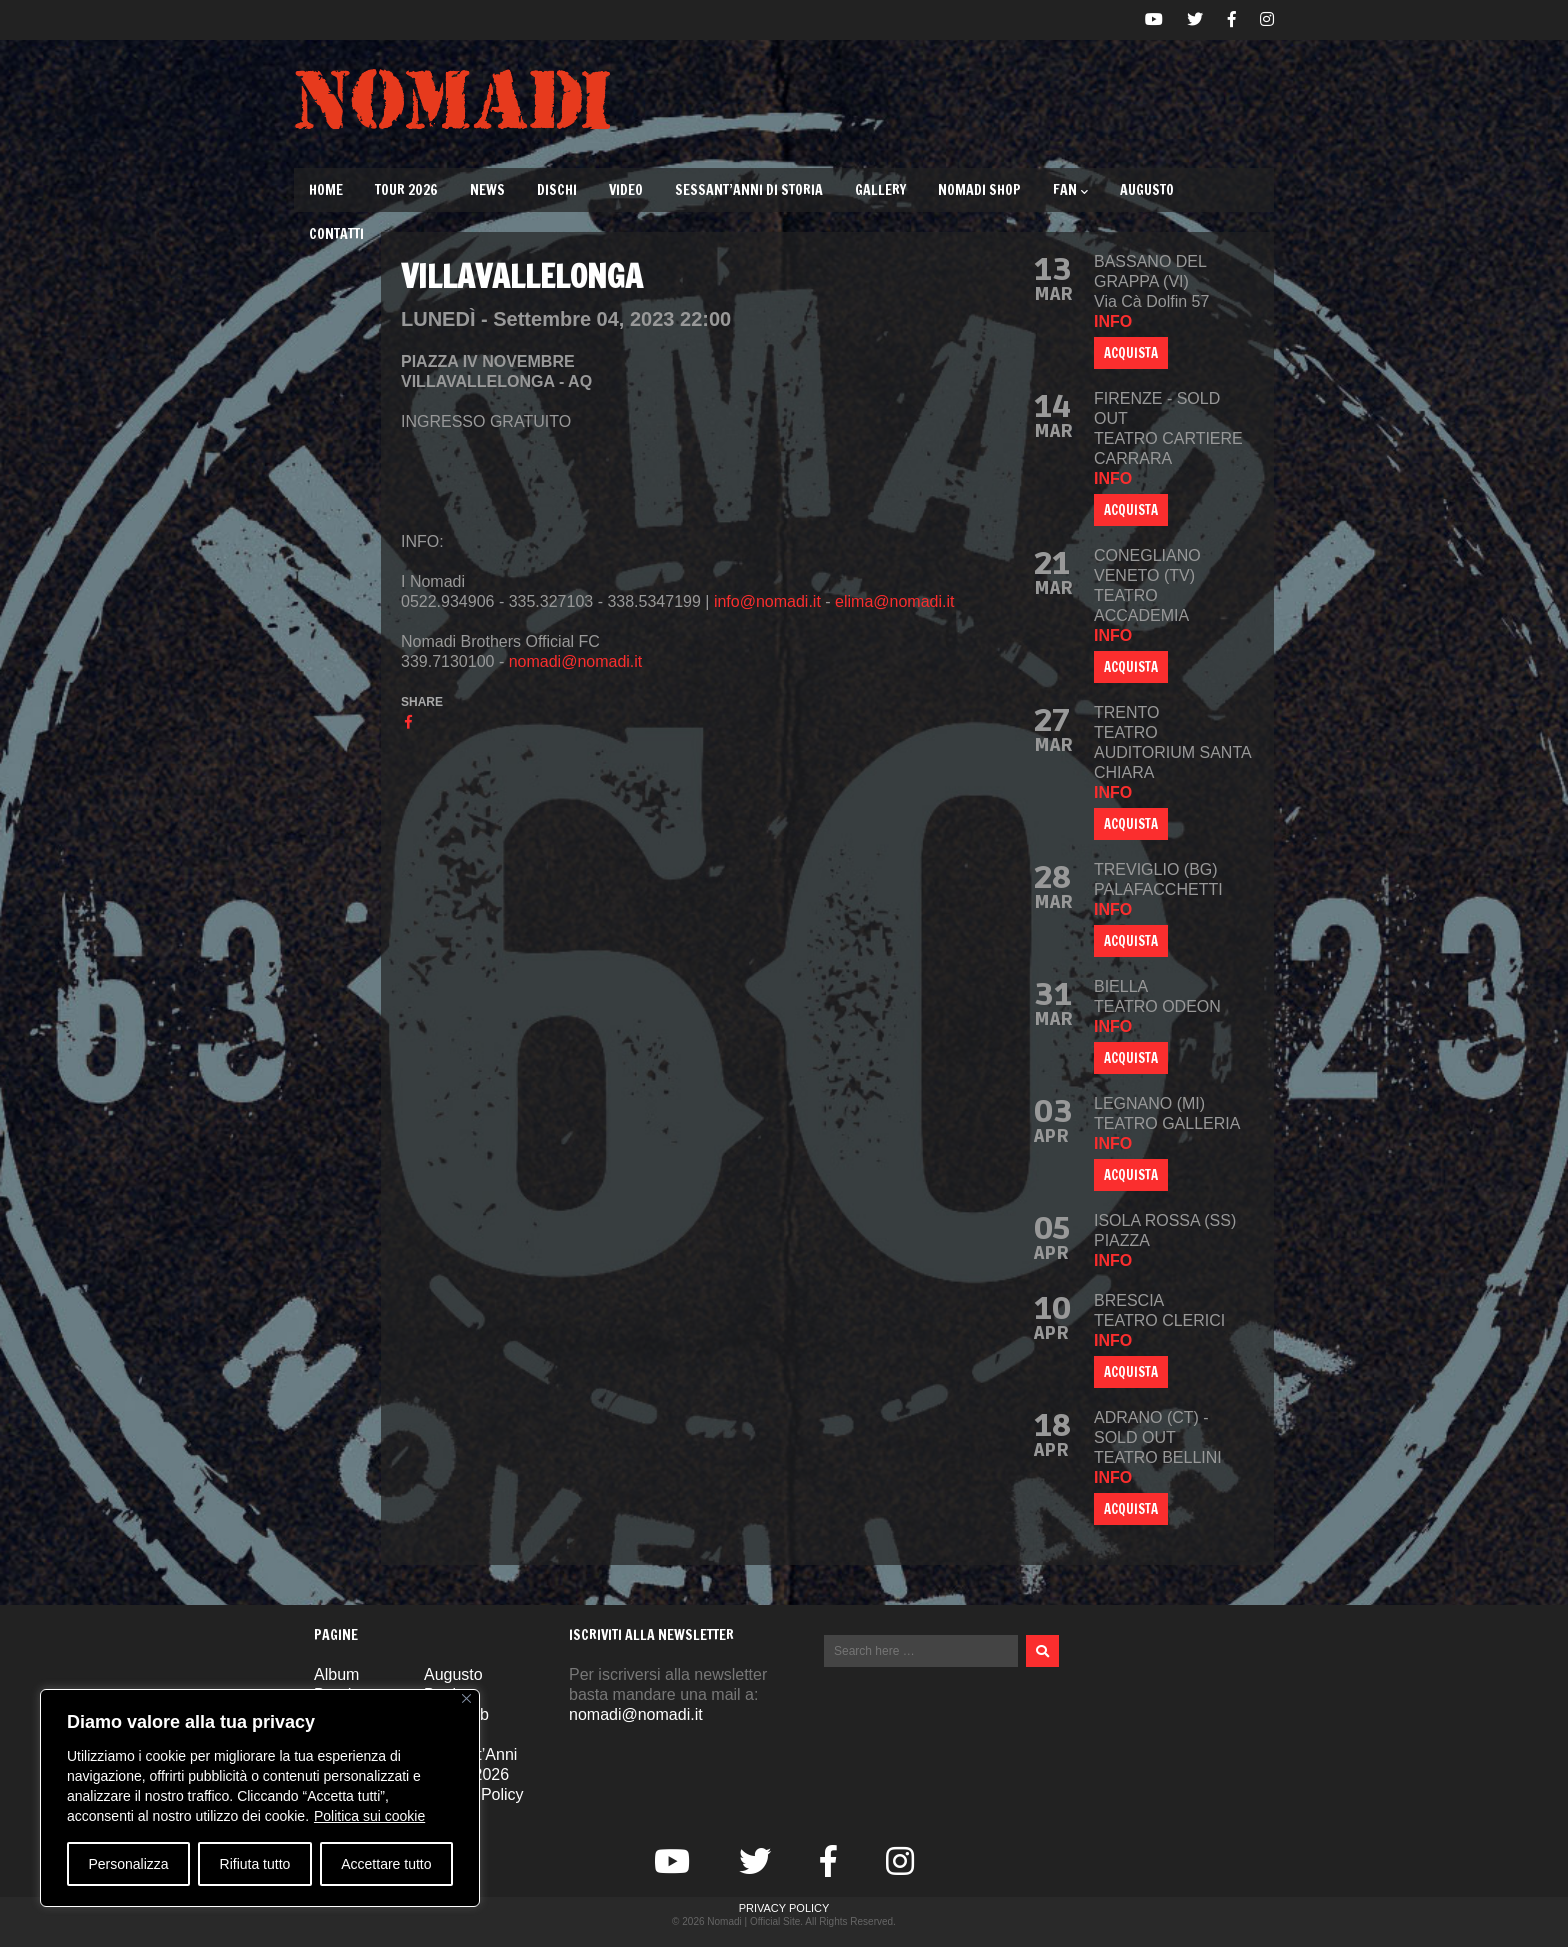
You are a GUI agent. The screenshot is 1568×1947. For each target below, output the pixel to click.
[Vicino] (466, 1698)
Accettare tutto (386, 1864)
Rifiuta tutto (255, 1864)
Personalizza (128, 1864)
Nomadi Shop (979, 190)
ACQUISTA (1131, 353)
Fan (1070, 190)
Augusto (1147, 190)
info (1113, 321)
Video (626, 190)
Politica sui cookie (369, 1816)
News (487, 190)
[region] (260, 1798)
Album (336, 1674)
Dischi (557, 190)
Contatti (336, 234)
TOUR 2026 (406, 190)
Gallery (880, 190)
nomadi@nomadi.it (576, 661)
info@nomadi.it (767, 601)
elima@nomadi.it (894, 601)
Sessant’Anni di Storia (749, 190)
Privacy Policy (784, 1908)
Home (326, 190)
